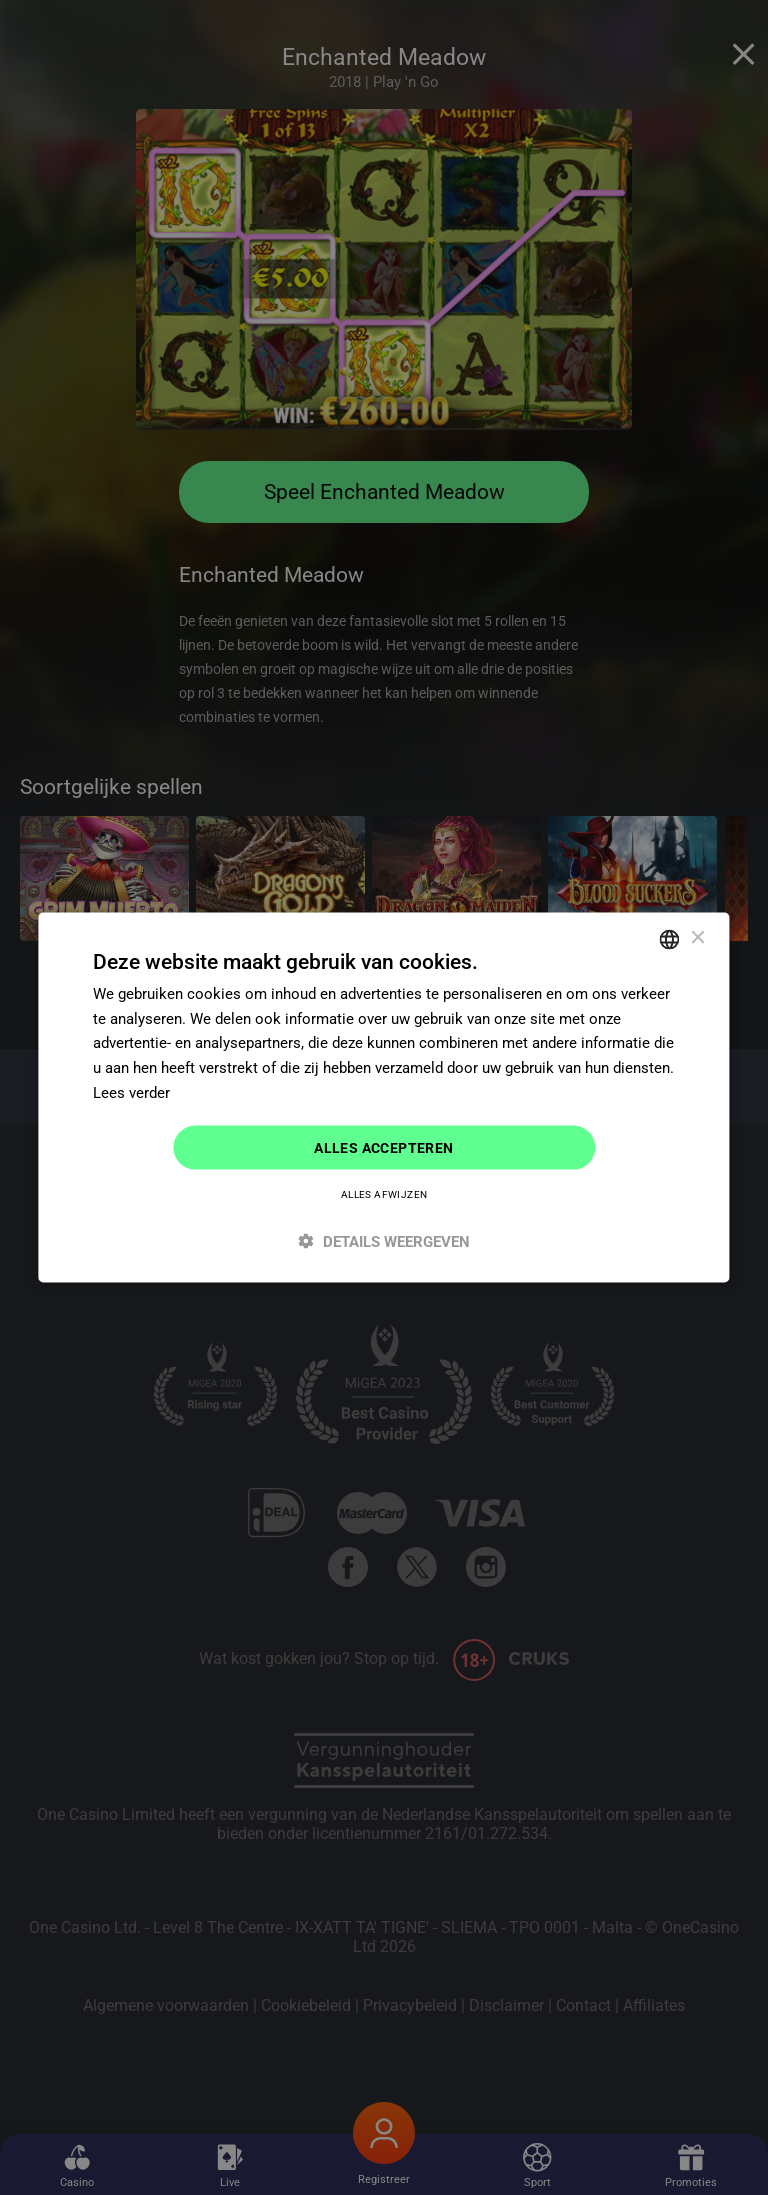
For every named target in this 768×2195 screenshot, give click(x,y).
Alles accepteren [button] (383, 1147)
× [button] (697, 938)
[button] (383, 1241)
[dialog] (383, 1097)
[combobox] (670, 939)
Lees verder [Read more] (131, 1092)
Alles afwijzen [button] (384, 1194)
